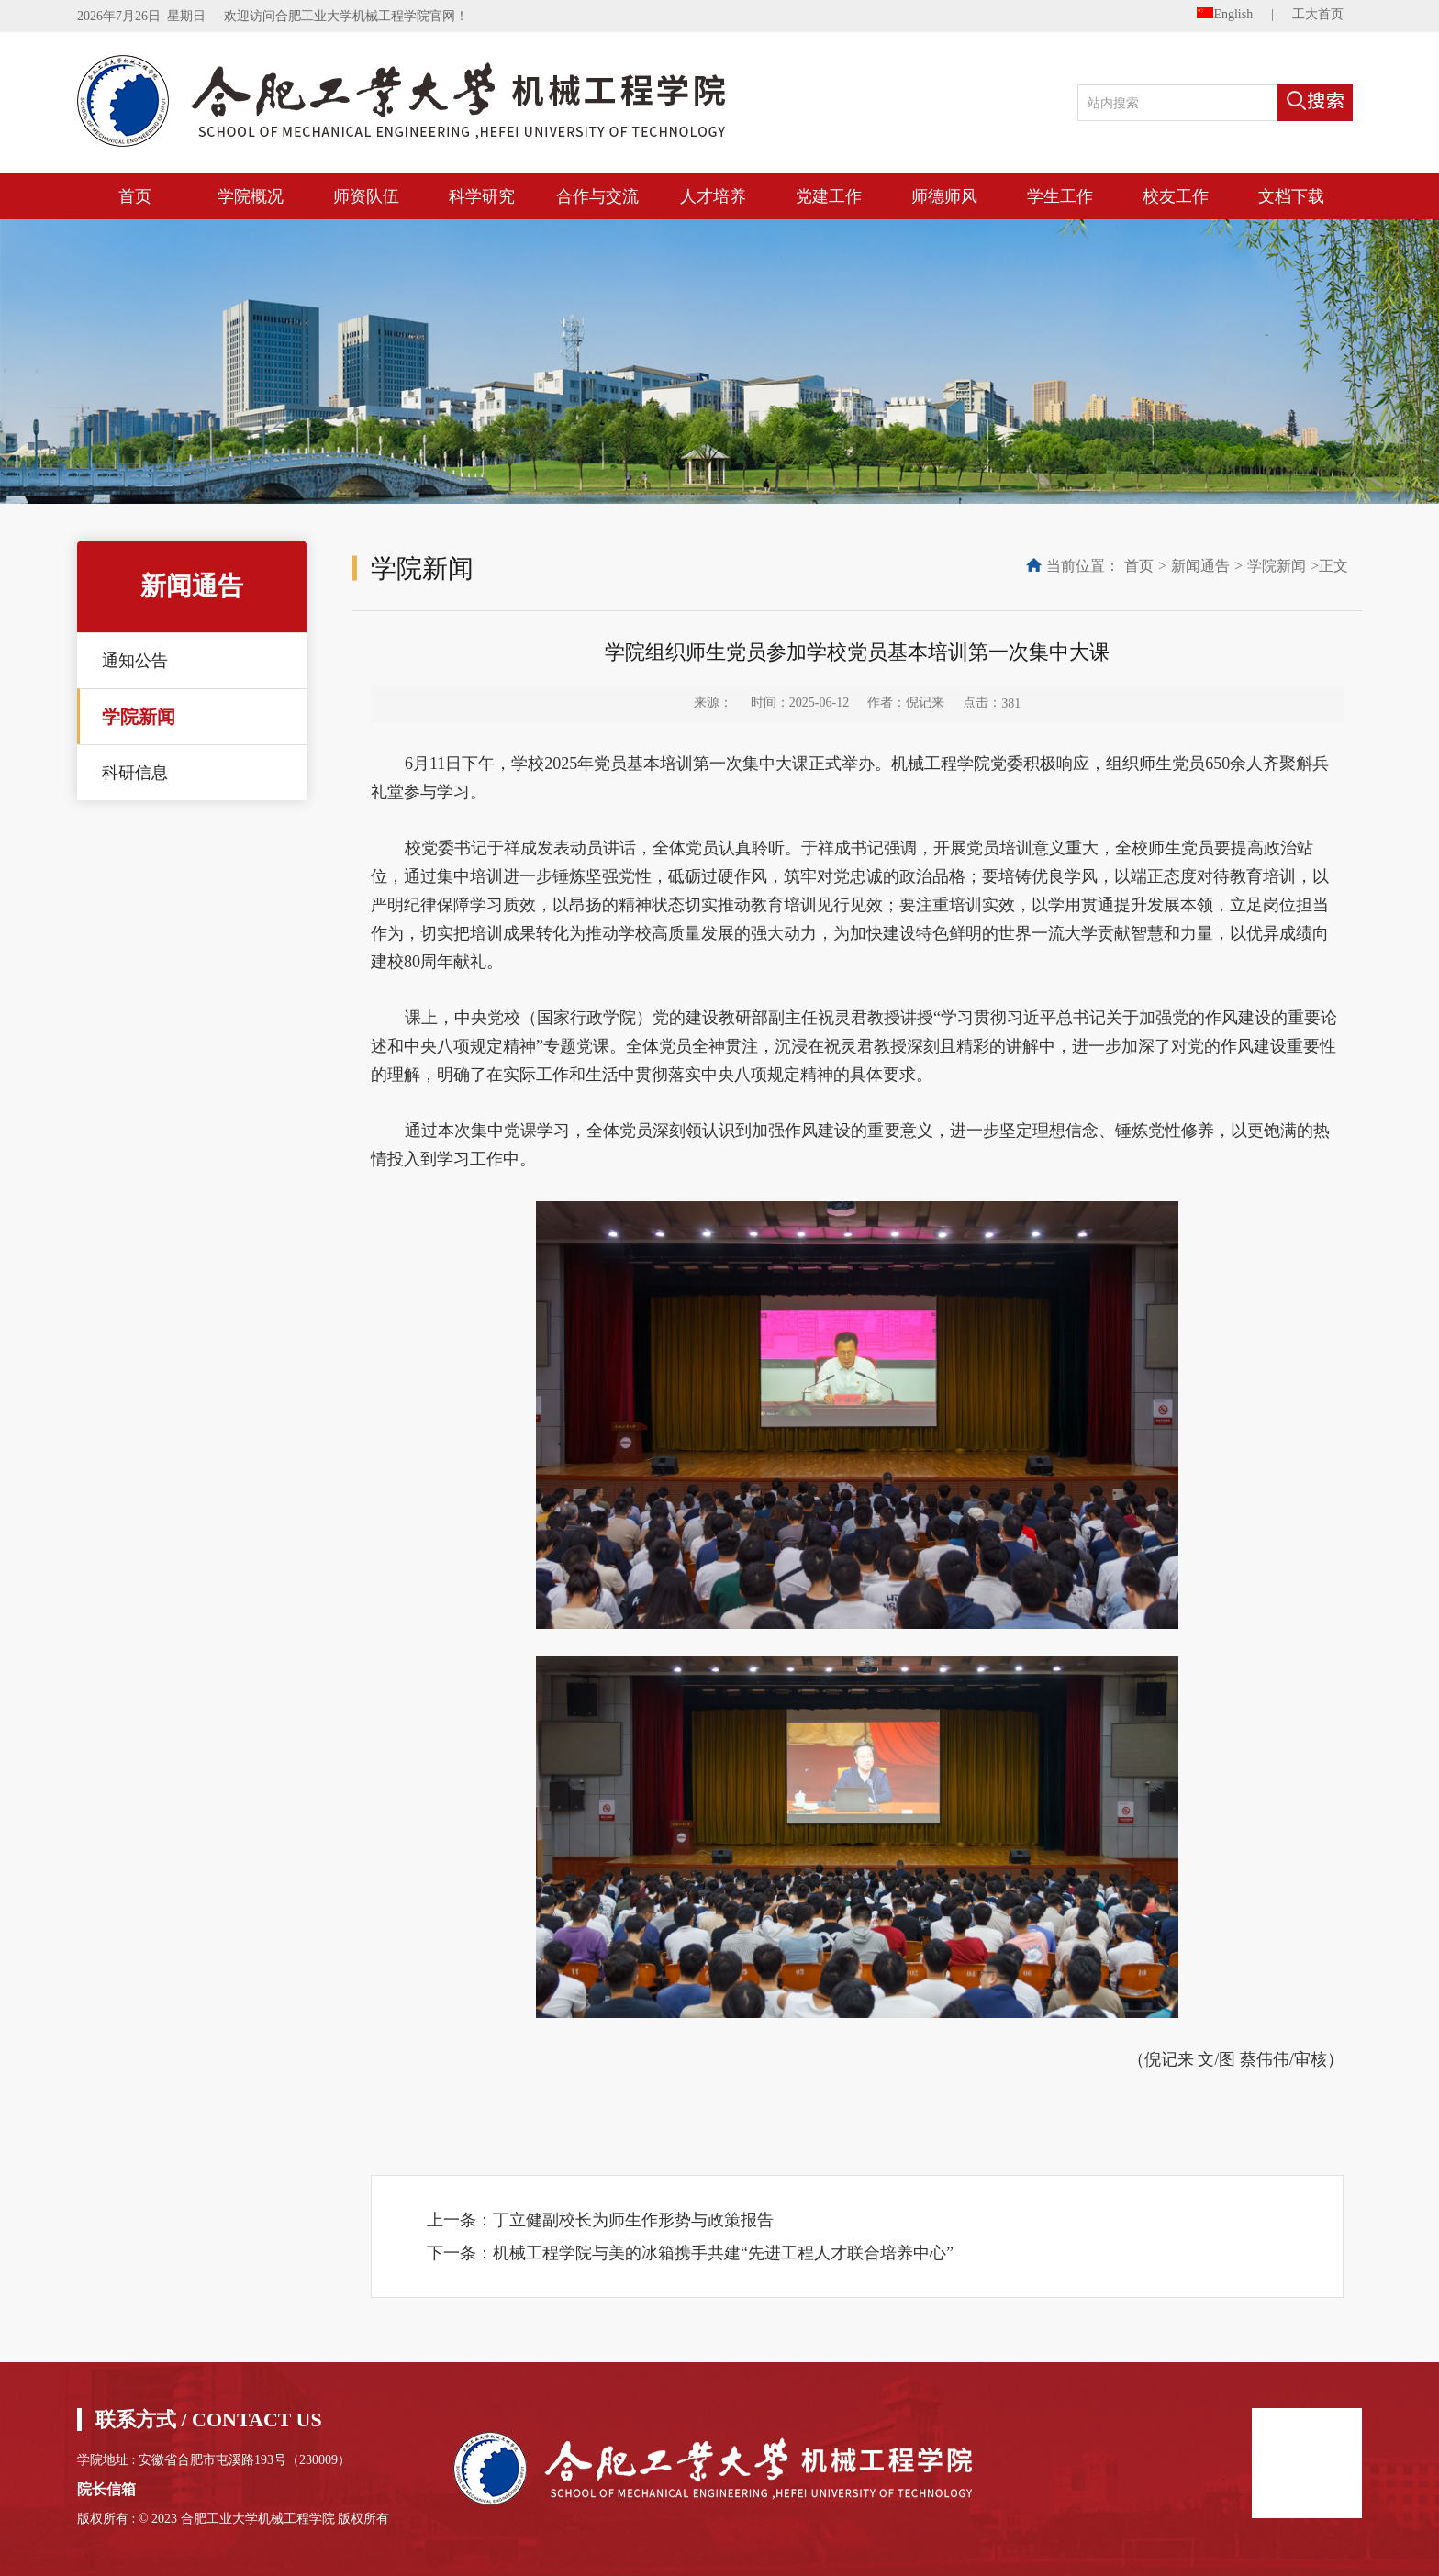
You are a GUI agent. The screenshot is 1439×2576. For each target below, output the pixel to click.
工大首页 (1318, 14)
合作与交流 (597, 196)
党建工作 (829, 196)
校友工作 (1176, 196)
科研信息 (135, 773)
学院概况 (251, 196)
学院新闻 (138, 717)
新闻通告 (1200, 566)
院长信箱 (106, 2489)
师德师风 (944, 196)
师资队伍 (366, 196)
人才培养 (713, 196)
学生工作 (1060, 196)
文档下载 (1291, 196)
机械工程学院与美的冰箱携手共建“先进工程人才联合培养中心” (723, 2253)
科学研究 (482, 196)
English (1225, 14)
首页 (134, 196)
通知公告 (135, 661)
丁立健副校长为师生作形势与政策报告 (633, 2220)
